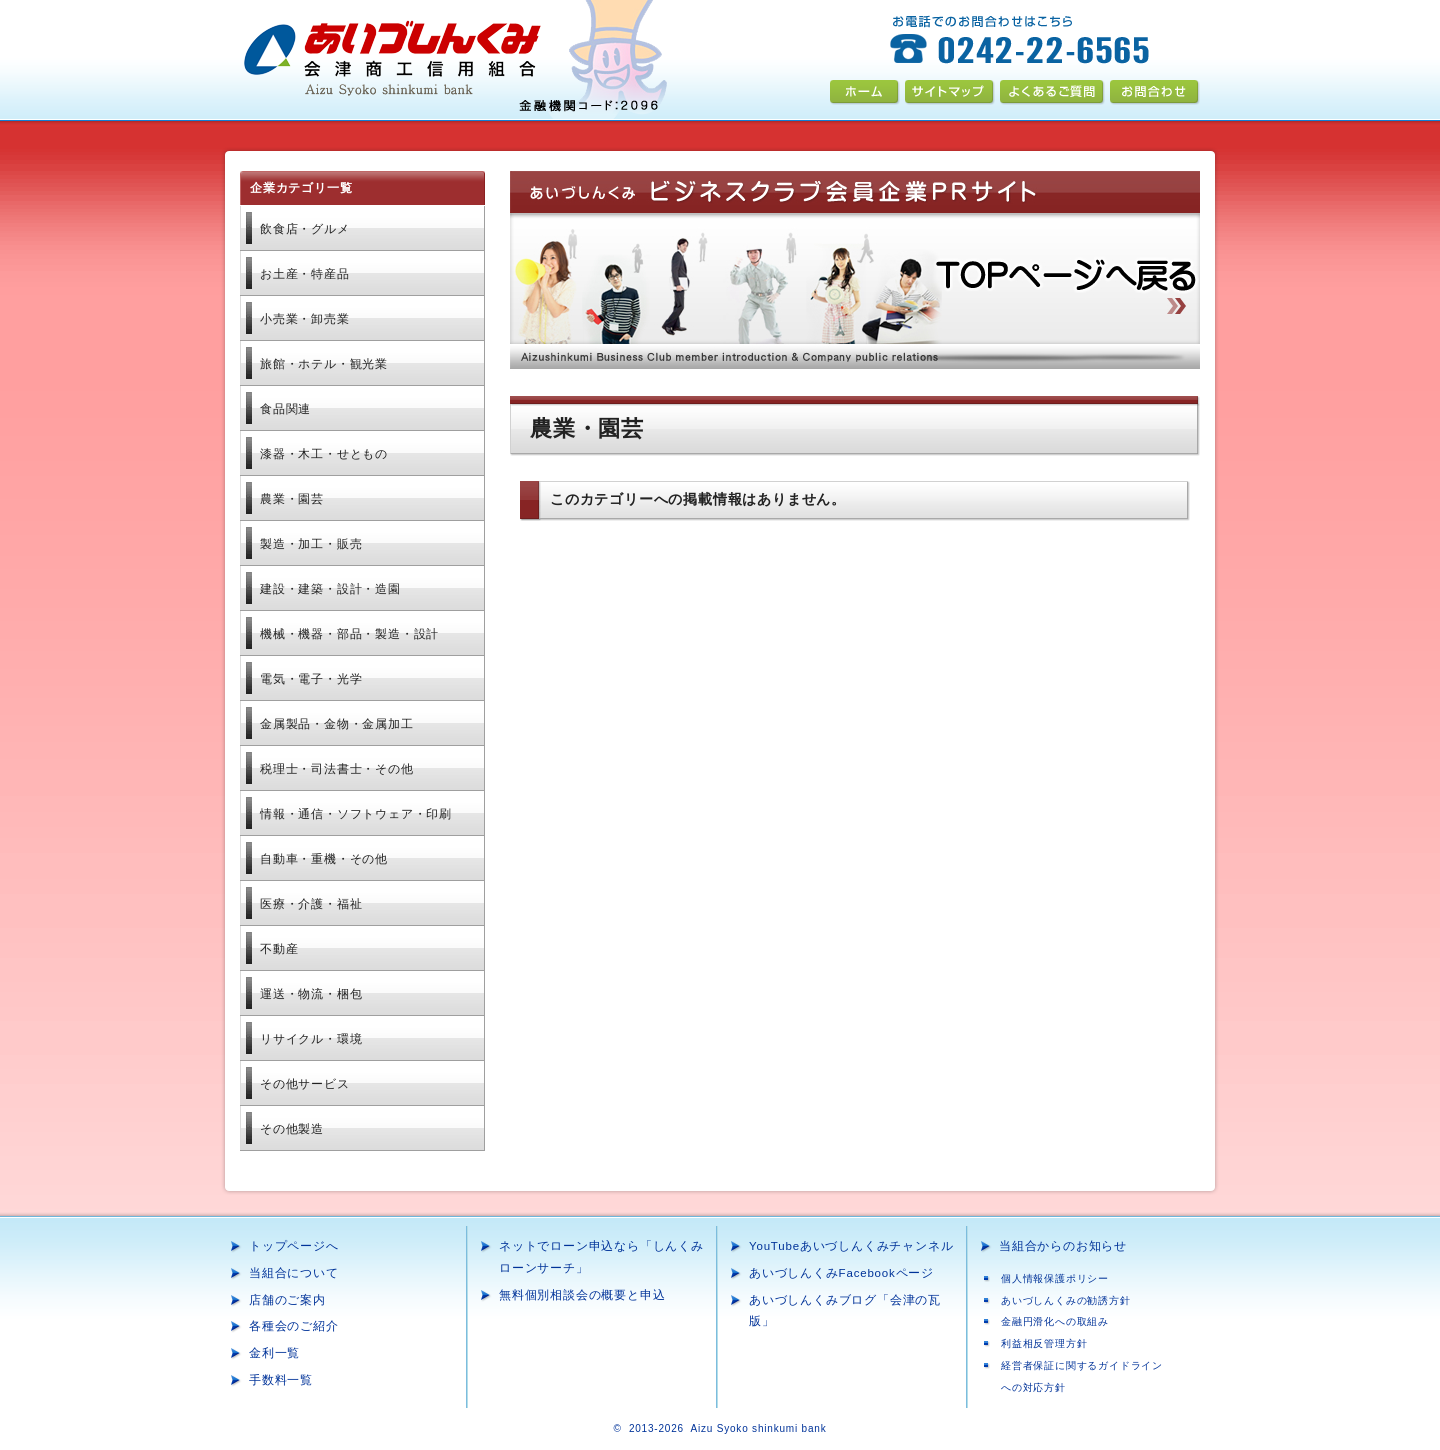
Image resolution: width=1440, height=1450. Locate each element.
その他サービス (305, 1084)
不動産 (279, 949)
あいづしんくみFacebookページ (841, 1273)
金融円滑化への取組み (1055, 1321)
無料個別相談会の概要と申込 (582, 1295)
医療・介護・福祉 (311, 904)
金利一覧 (274, 1353)
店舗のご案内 (287, 1300)
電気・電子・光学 (311, 679)
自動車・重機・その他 (324, 859)
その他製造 (292, 1129)
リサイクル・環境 (311, 1039)
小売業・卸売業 (305, 319)
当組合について (294, 1273)
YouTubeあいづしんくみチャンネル (851, 1246)
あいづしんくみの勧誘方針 (1066, 1300)
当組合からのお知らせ (1063, 1246)
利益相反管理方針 (1044, 1343)
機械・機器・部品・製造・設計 (349, 634)
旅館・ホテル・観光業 (324, 364)
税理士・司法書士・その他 (337, 769)
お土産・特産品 (305, 274)
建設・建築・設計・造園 (330, 589)
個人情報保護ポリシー (1055, 1278)
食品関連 (285, 409)
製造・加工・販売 (311, 544)
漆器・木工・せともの (324, 454)
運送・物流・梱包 (311, 994)
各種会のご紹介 (294, 1326)
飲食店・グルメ (305, 229)
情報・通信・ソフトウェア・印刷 (356, 814)
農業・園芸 (292, 499)
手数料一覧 (281, 1380)
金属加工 (337, 724)
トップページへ (294, 1246)
